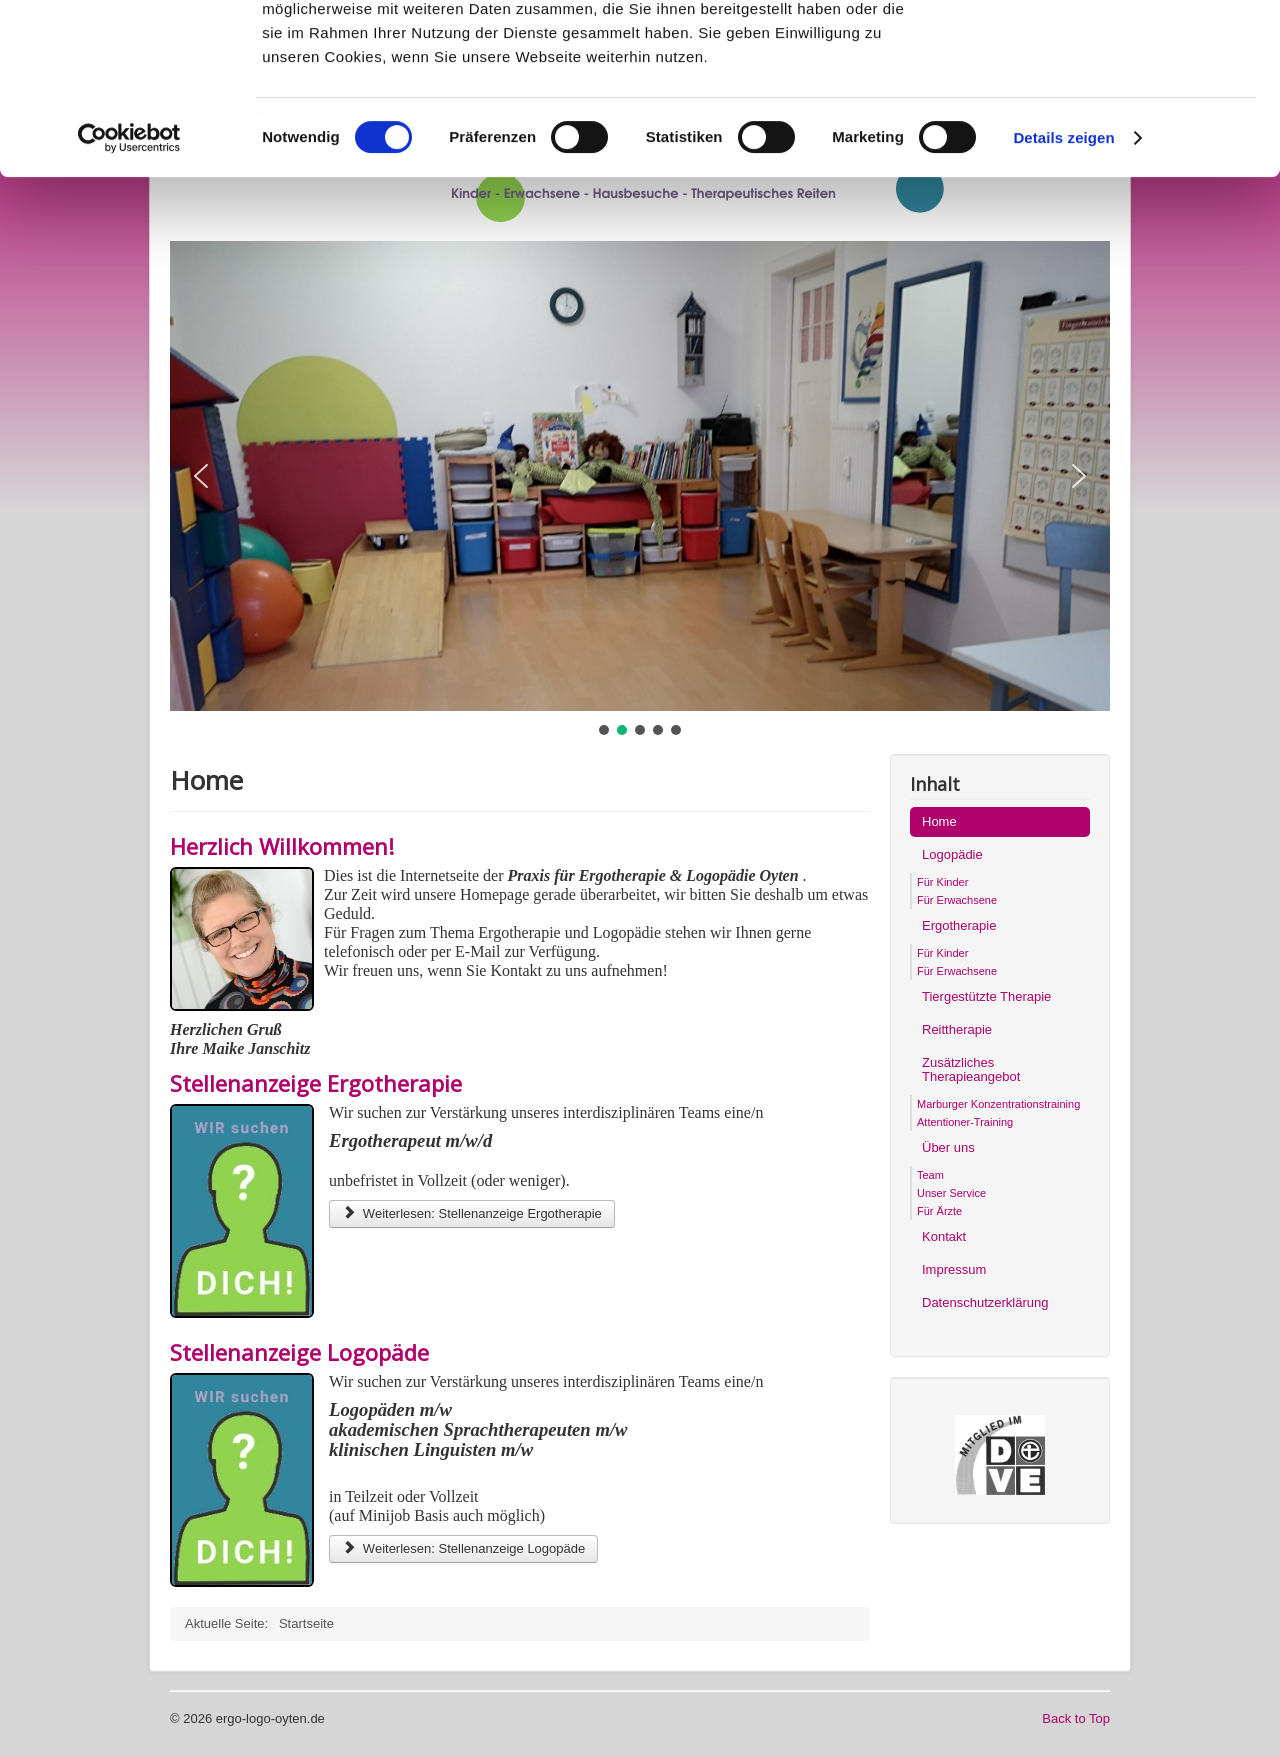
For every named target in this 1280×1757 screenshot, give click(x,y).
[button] (201, 476)
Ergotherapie (959, 925)
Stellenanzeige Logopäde (299, 1352)
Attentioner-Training (965, 1122)
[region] (640, 490)
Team (930, 1175)
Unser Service (951, 1193)
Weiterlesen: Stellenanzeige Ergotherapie (472, 1213)
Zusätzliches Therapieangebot (971, 1069)
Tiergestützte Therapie (986, 996)
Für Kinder (942, 882)
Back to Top (1076, 1718)
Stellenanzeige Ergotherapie (316, 1083)
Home (939, 821)
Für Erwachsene (957, 900)
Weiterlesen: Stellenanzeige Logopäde (463, 1548)
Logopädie (952, 854)
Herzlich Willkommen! (282, 846)
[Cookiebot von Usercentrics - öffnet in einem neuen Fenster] (129, 298)
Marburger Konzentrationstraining (998, 1104)
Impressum (954, 1269)
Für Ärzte (939, 1211)
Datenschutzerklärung (985, 1302)
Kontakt (944, 1236)
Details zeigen (1063, 297)
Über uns (948, 1147)
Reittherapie (957, 1029)
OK (1113, 49)
